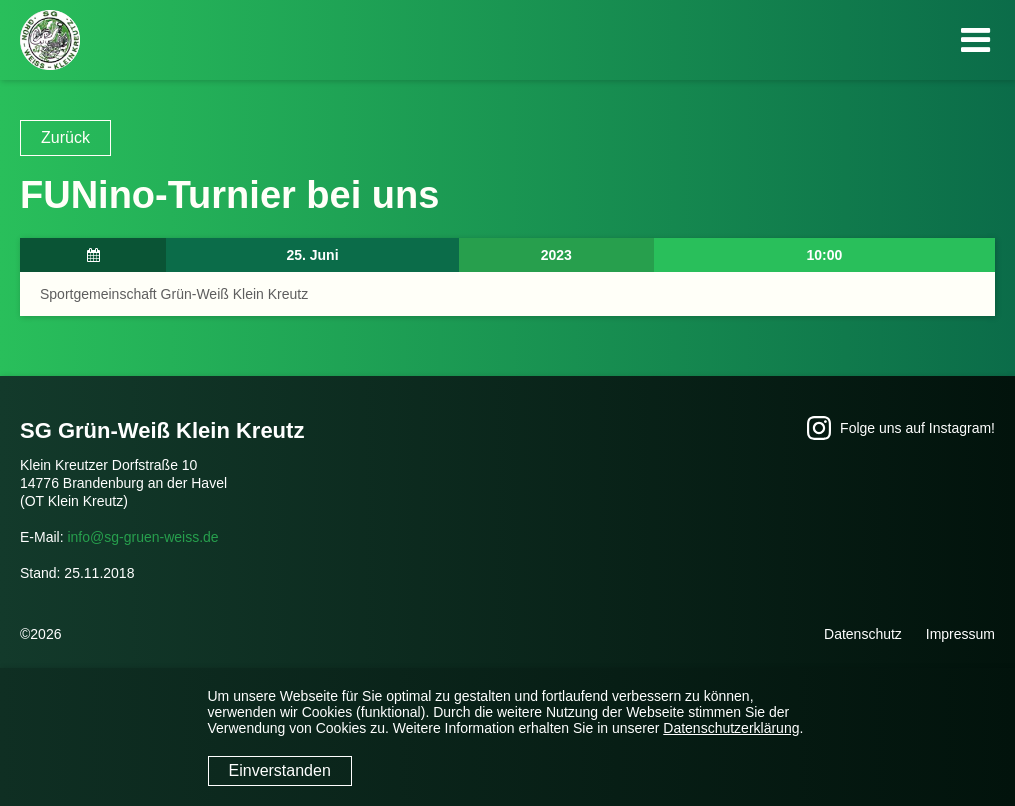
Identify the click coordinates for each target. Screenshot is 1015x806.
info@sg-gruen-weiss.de (142, 537)
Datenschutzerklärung (731, 728)
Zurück (65, 137)
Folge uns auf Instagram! (901, 428)
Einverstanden (280, 770)
